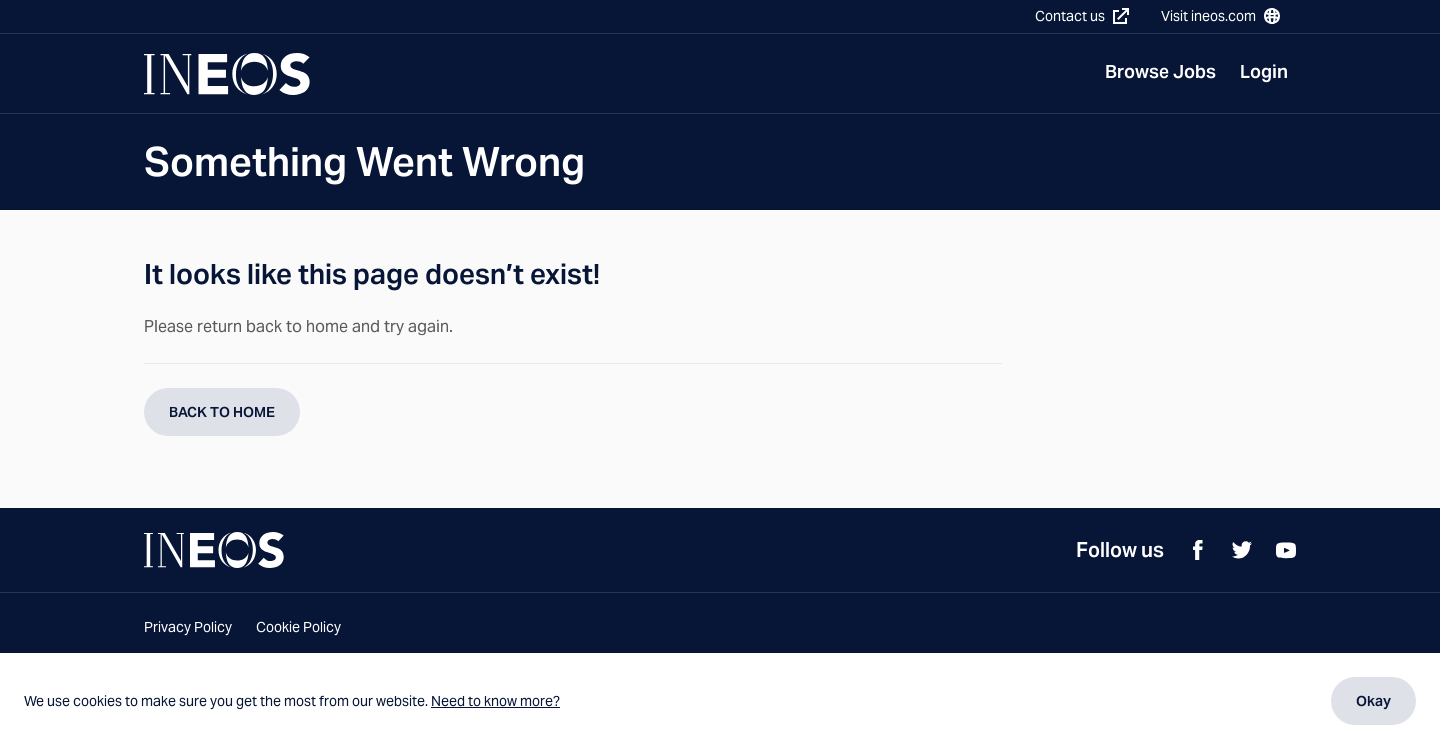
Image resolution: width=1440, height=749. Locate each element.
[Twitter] (1242, 550)
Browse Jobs (1160, 71)
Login (1264, 71)
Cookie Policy (298, 627)
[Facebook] (1198, 550)
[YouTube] (1286, 550)
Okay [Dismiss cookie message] (1373, 701)
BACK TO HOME (222, 412)
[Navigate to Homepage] (227, 74)
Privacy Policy (188, 627)
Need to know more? (495, 701)
